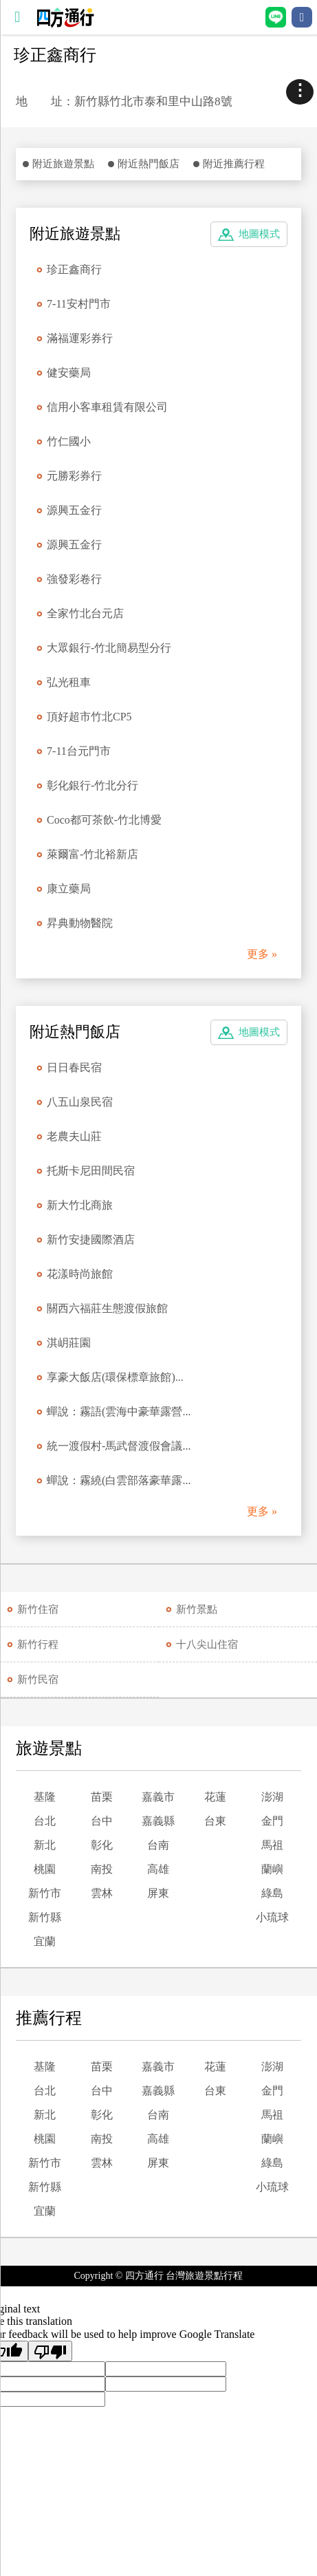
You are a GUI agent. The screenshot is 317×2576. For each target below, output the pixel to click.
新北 (45, 1845)
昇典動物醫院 (80, 923)
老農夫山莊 (74, 1136)
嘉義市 (158, 1797)
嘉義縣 (158, 1821)
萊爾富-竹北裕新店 (92, 854)
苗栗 (102, 1797)
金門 (272, 1821)
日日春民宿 (74, 1067)
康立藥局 (69, 888)
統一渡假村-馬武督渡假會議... (118, 1446)
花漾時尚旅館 (80, 1274)
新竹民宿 (37, 1679)
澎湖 (272, 1797)
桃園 (45, 1869)
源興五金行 (74, 510)
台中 (102, 1821)
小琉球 (272, 1917)
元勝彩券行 (74, 476)
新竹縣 (44, 1917)
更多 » (262, 954)
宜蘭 (45, 1941)
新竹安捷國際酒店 (91, 1239)
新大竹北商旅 (80, 1205)
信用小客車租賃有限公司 (107, 407)
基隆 (45, 1797)
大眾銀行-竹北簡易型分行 (109, 648)
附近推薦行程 (234, 163)
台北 (45, 1821)
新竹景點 (196, 1609)
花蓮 (215, 1797)
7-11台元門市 (79, 751)
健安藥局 (69, 372)
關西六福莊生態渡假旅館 (107, 1308)
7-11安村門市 (79, 304)
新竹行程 (37, 1644)
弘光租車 (69, 682)
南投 (102, 1869)
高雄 (158, 1869)
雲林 (102, 1893)
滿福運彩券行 (80, 338)
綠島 (272, 1893)
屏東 (158, 1893)
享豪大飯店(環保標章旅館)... (115, 1377)
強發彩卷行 (74, 579)
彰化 (102, 1845)
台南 (158, 1845)
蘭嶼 (272, 1869)
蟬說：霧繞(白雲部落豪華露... (118, 1480)
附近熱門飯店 (148, 163)
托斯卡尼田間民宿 (91, 1171)
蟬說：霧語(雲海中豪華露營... (118, 1411)
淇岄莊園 (69, 1343)
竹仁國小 (69, 441)
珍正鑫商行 (74, 269)
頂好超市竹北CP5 (89, 716)
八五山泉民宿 (80, 1102)
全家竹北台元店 (85, 613)
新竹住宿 (37, 1609)
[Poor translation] (50, 2351)
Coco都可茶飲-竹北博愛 (104, 820)
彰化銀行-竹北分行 (92, 785)
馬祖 (272, 1845)
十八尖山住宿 (207, 1644)
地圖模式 (259, 233)
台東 (215, 1821)
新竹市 (44, 1893)
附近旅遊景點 (63, 163)
